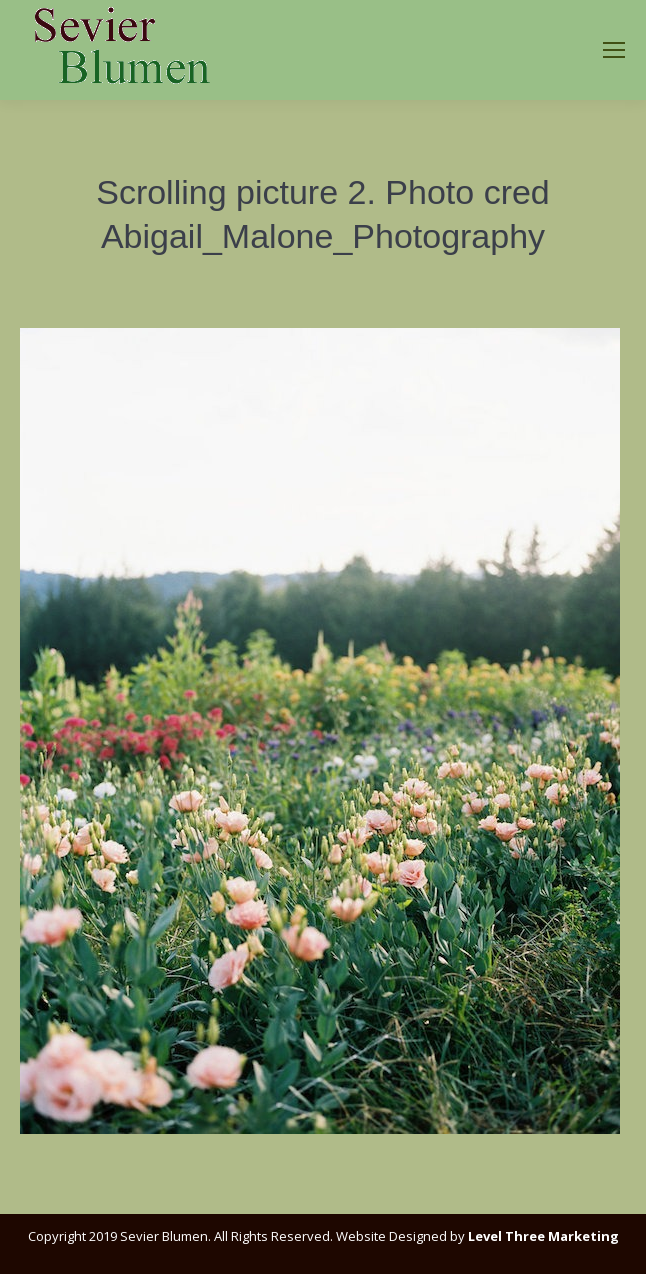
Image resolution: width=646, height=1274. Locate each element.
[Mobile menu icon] (614, 50)
